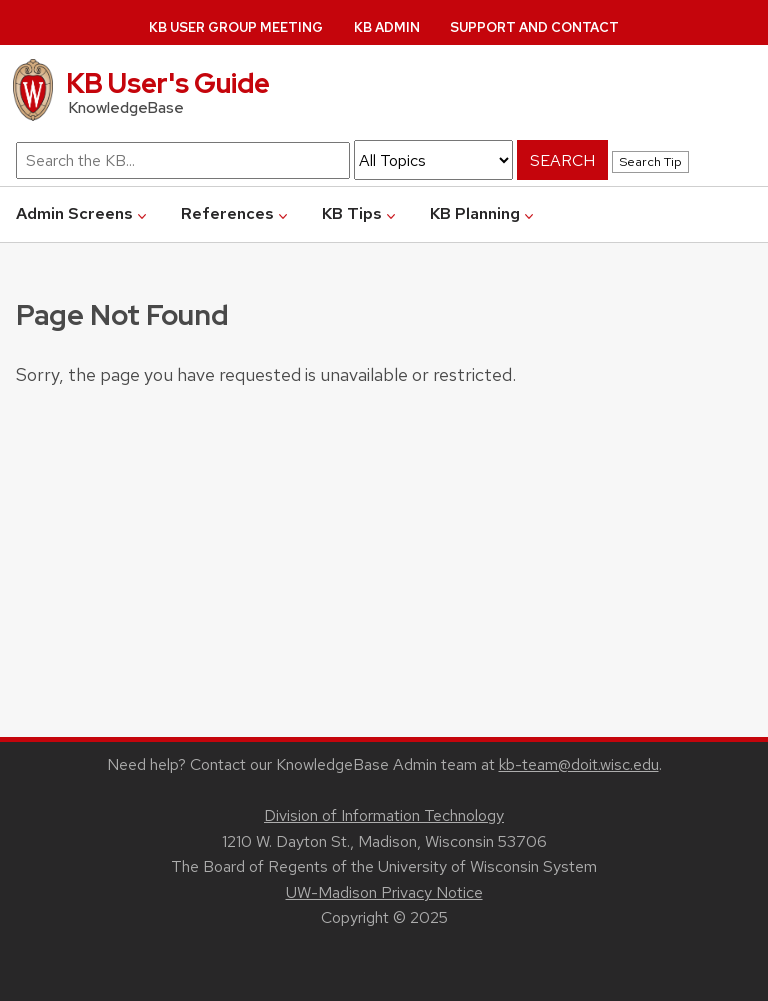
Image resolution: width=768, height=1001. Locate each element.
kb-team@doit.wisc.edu (579, 764)
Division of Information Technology (384, 815)
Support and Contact (534, 27)
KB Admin (387, 27)
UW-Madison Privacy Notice (384, 892)
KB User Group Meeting (236, 27)
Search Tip (650, 161)
